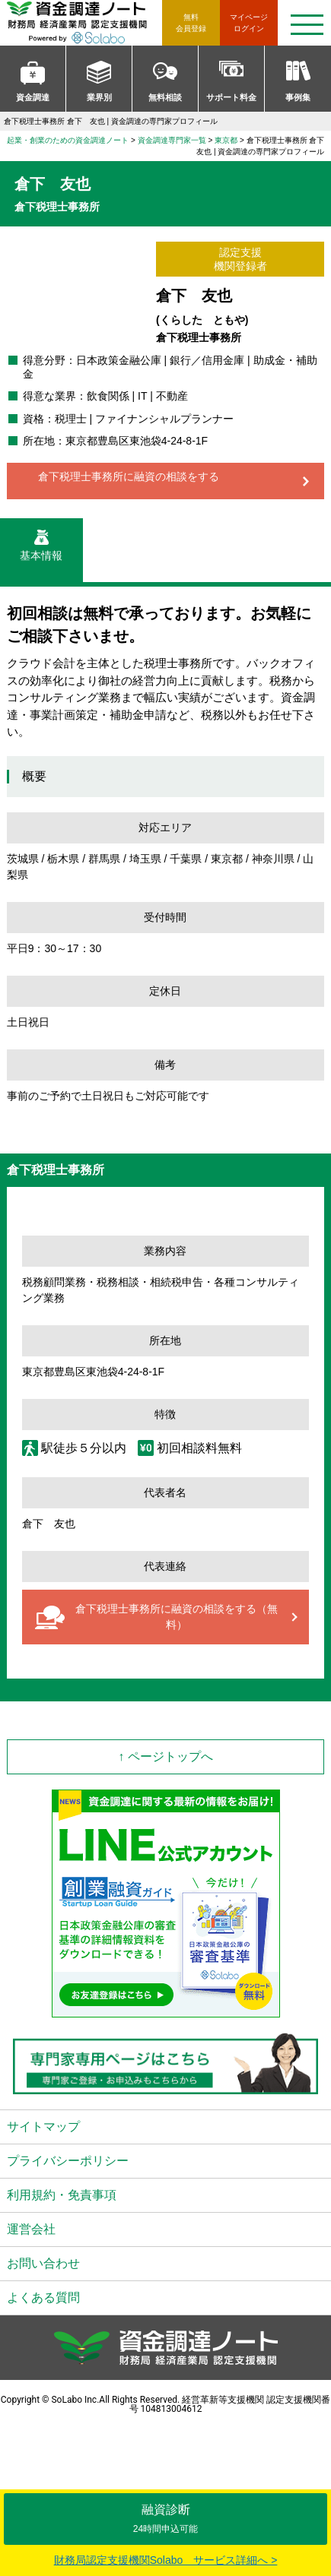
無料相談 (165, 97)
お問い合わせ (43, 2263)
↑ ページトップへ (165, 1756)
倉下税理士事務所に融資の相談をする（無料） (176, 1617)
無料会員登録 (191, 23)
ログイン (249, 22)
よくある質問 (43, 2297)
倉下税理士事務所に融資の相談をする (128, 476)
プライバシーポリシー (68, 2160)
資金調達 (32, 97)
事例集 (297, 97)
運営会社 (31, 2229)
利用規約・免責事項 (61, 2194)
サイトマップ (43, 2126)
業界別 (99, 97)
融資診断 (165, 2518)
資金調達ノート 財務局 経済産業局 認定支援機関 (84, 23)
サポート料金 (231, 97)
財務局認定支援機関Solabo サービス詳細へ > (166, 2560)
